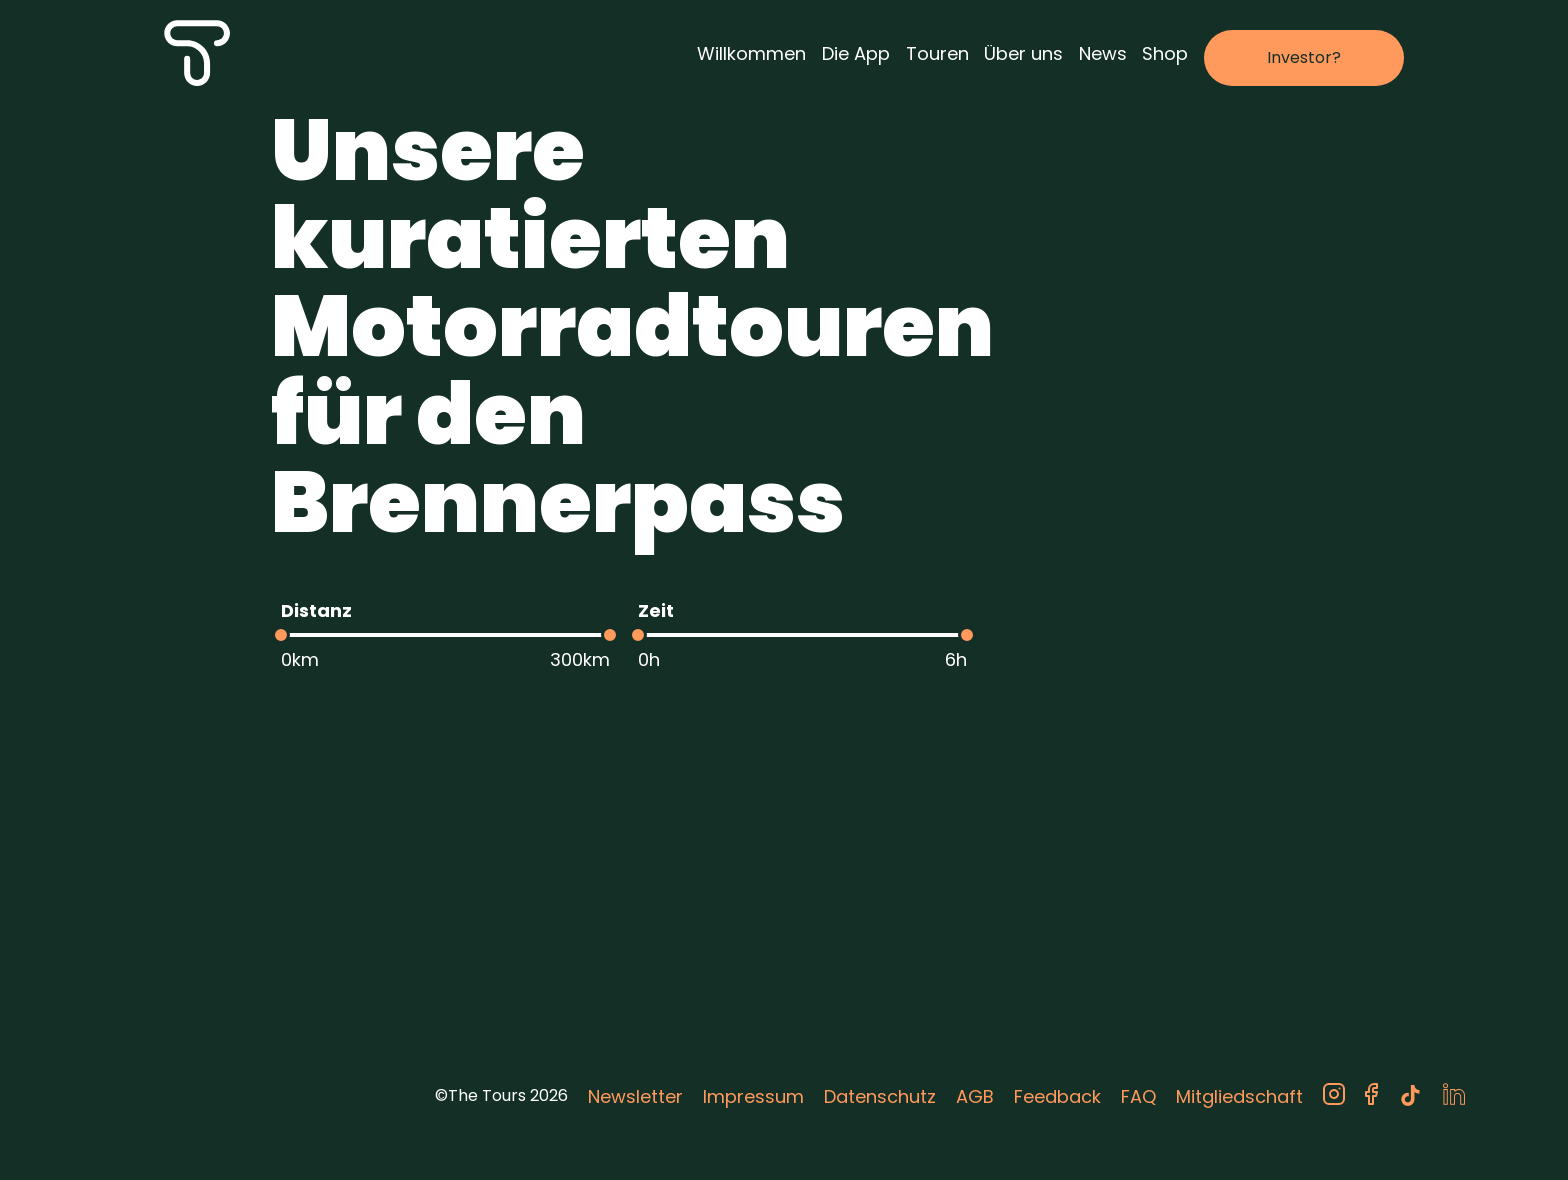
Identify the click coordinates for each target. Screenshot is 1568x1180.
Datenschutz (880, 1096)
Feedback (1057, 1096)
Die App (856, 53)
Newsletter (635, 1096)
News (1103, 53)
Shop (1165, 53)
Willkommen (751, 53)
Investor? (1304, 57)
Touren (937, 53)
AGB (975, 1096)
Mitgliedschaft (1239, 1096)
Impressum (753, 1096)
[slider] (281, 635)
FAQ (1138, 1096)
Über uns (1023, 53)
